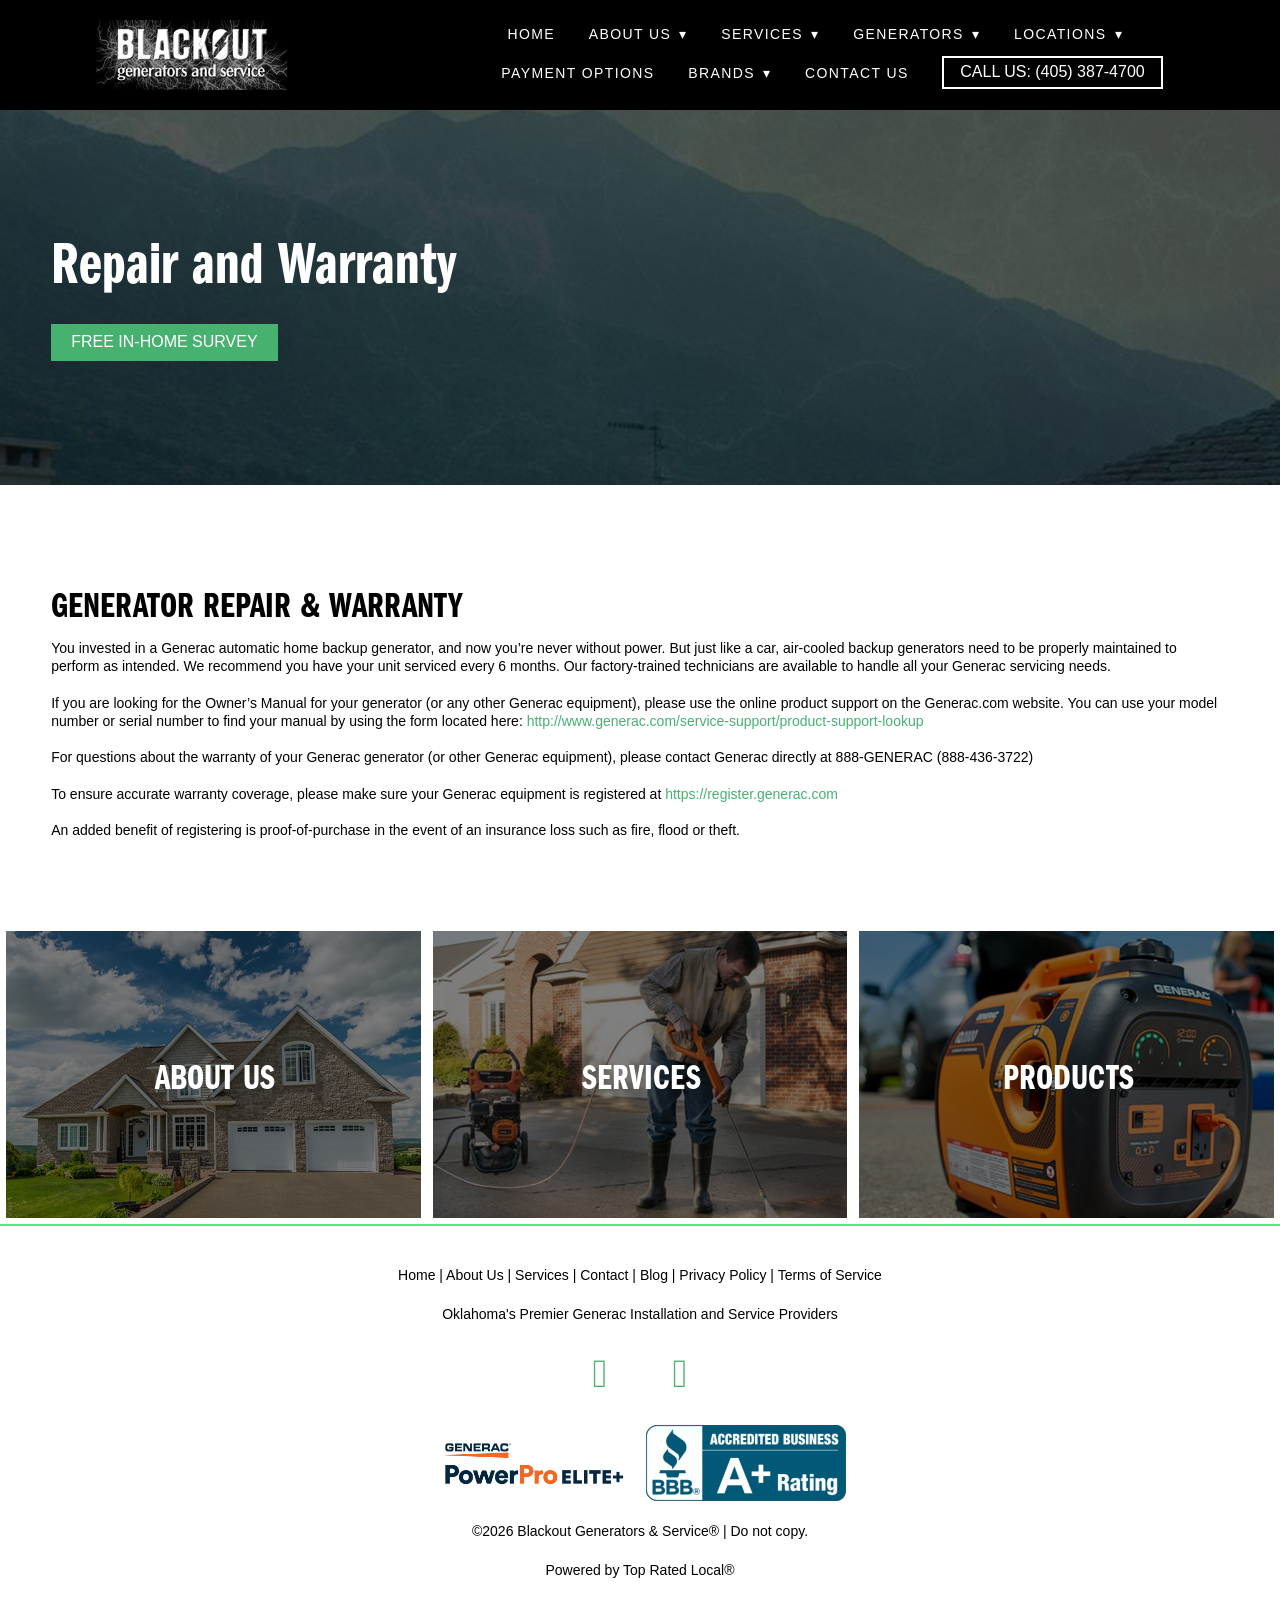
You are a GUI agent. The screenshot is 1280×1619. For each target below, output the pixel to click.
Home (531, 34)
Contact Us (857, 73)
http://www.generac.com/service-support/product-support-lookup (725, 721)
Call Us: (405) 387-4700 (1052, 71)
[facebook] (600, 1374)
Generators (916, 34)
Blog (654, 1275)
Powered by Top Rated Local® (639, 1570)
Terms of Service (830, 1275)
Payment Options (577, 73)
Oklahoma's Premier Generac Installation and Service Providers (640, 1314)
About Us (638, 34)
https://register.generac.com (751, 794)
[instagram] (680, 1374)
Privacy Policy (722, 1275)
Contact (604, 1275)
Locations (1068, 34)
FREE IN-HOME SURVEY (164, 341)
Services (770, 34)
